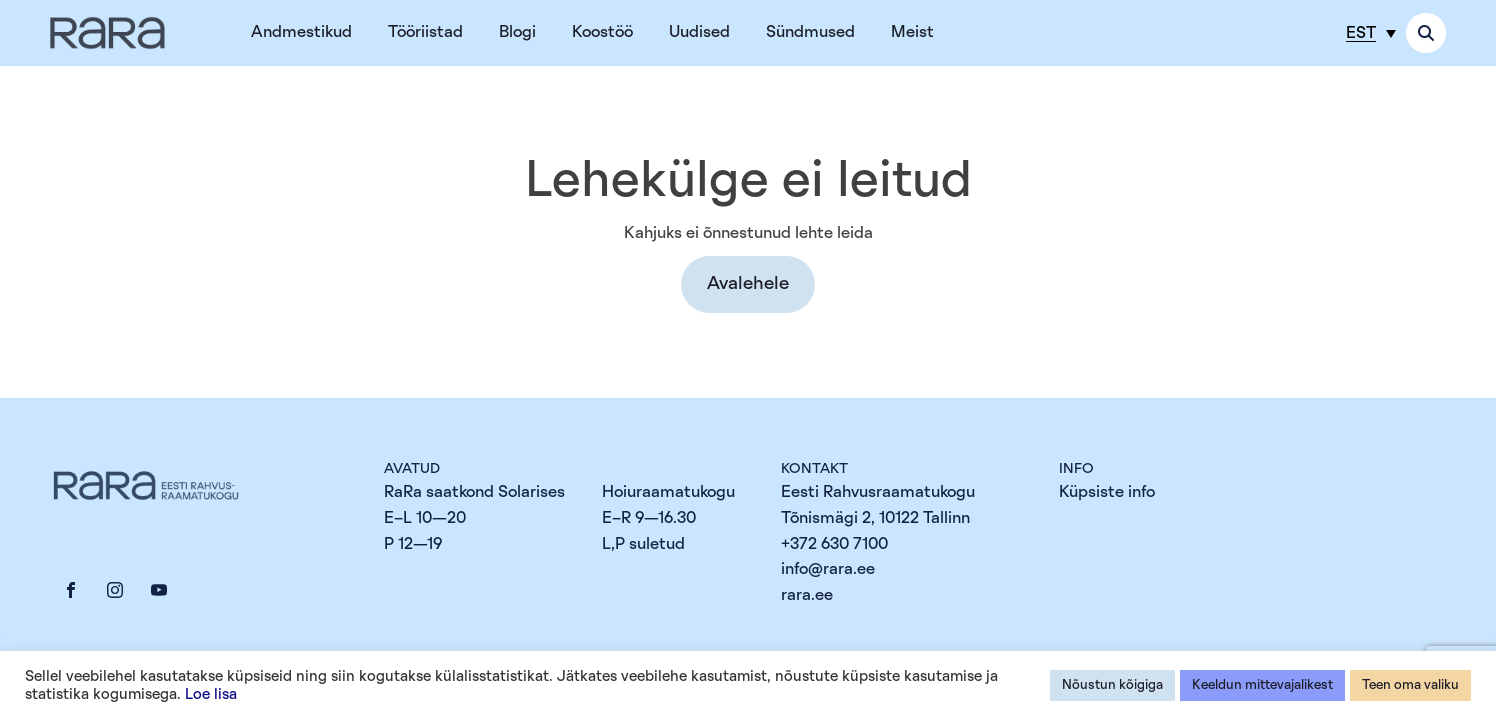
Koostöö (602, 32)
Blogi (517, 32)
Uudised (699, 32)
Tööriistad (425, 32)
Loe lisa (211, 694)
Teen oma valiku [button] (1410, 685)
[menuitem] (1371, 32)
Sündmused (810, 32)
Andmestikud (301, 32)
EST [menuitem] (1361, 33)
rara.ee (807, 595)
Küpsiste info (1107, 492)
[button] (748, 284)
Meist (912, 32)
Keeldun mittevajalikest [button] (1262, 685)
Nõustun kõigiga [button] (1112, 685)
